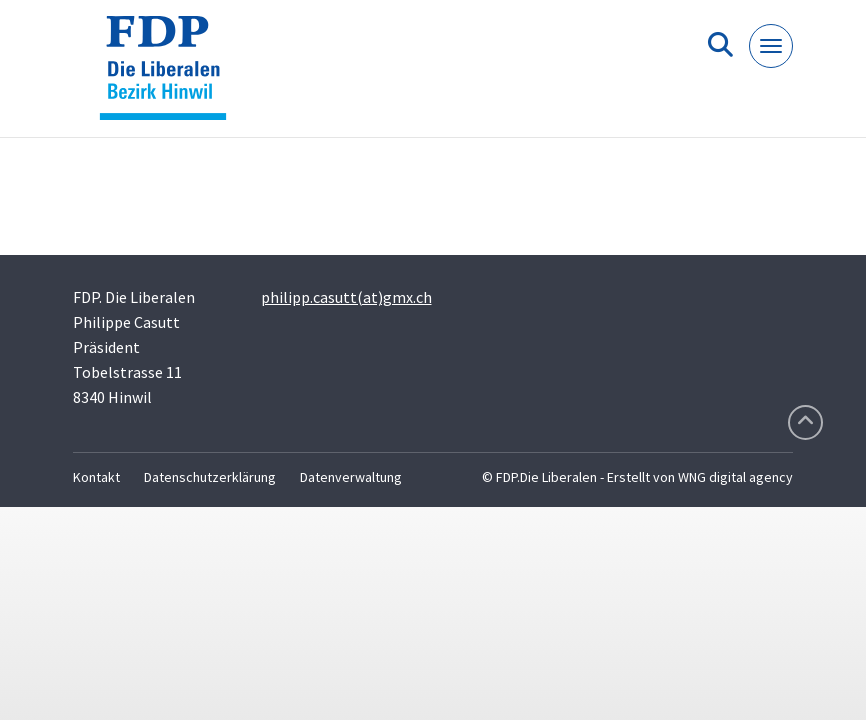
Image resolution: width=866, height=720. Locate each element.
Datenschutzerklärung (210, 477)
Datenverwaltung (351, 477)
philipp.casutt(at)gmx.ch (346, 297)
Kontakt (96, 477)
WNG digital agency (735, 477)
